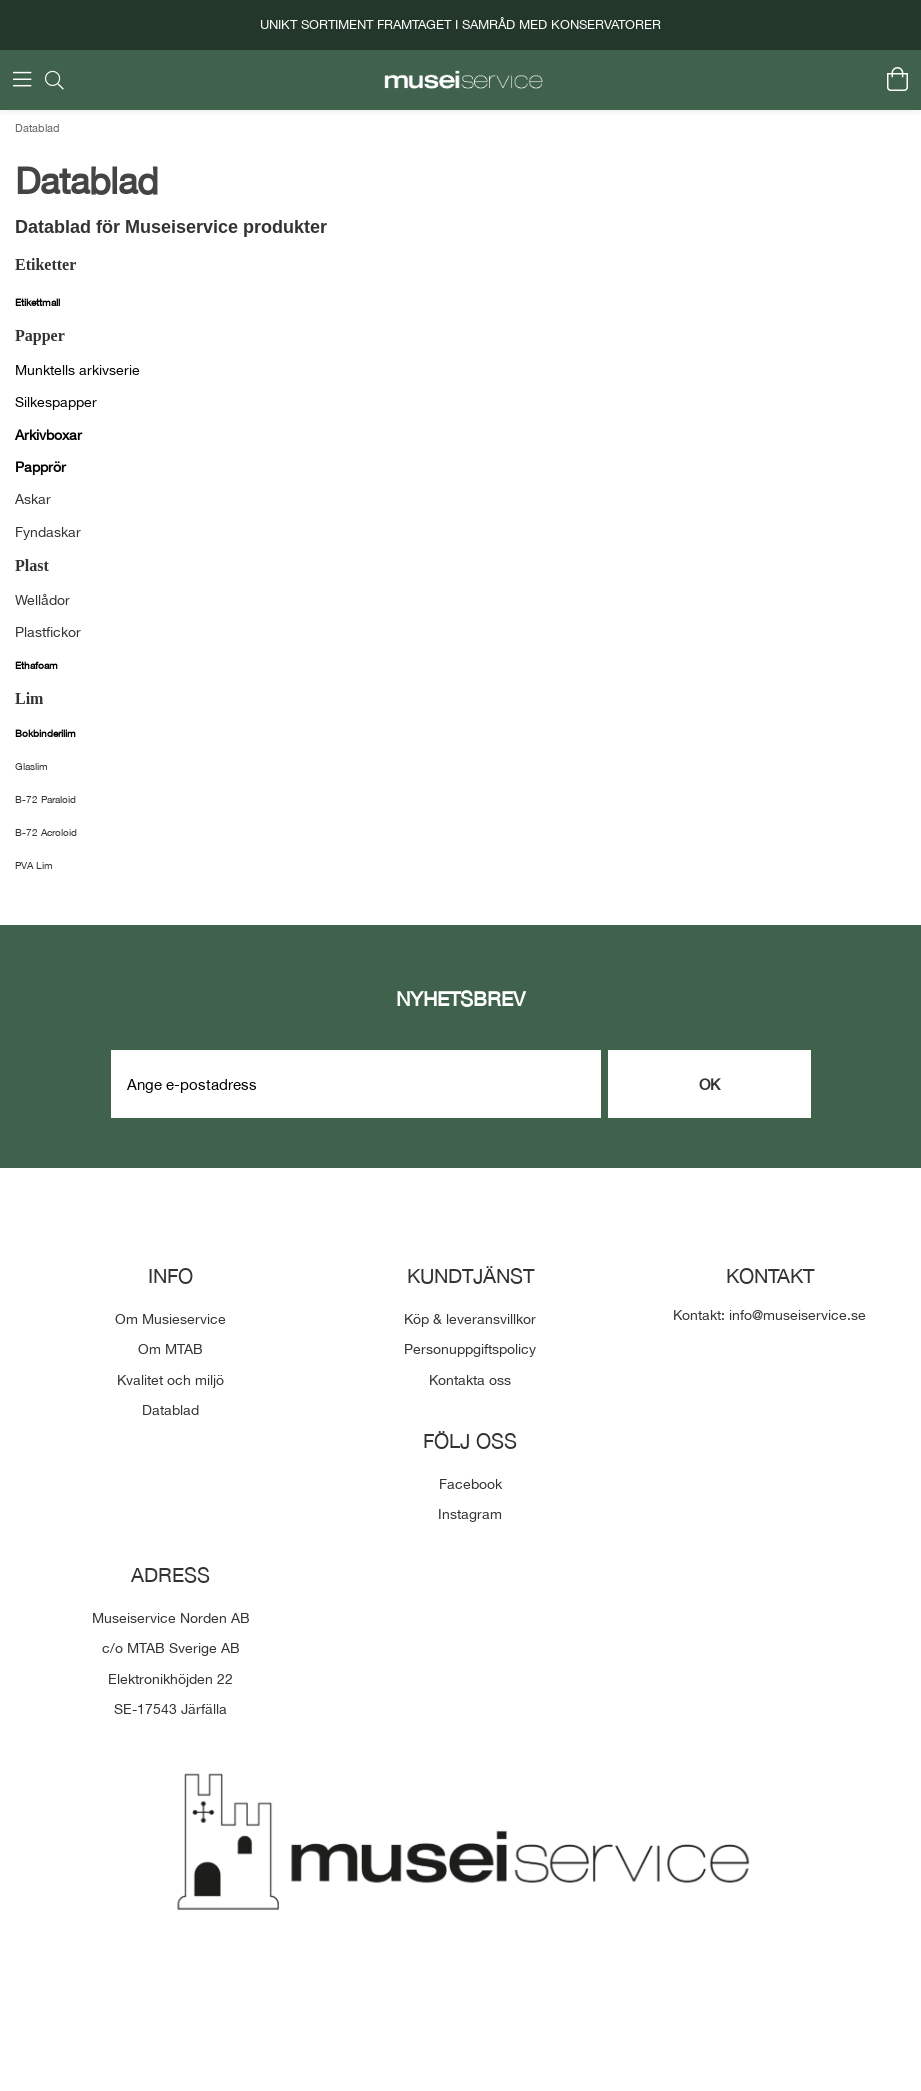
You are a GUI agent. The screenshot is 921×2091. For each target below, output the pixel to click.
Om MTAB (170, 1349)
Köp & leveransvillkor (470, 1319)
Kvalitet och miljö (170, 1380)
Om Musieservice (170, 1319)
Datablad (37, 128)
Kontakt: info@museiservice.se (769, 1315)
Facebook (470, 1484)
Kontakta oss (470, 1380)
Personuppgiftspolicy (470, 1349)
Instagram (470, 1514)
